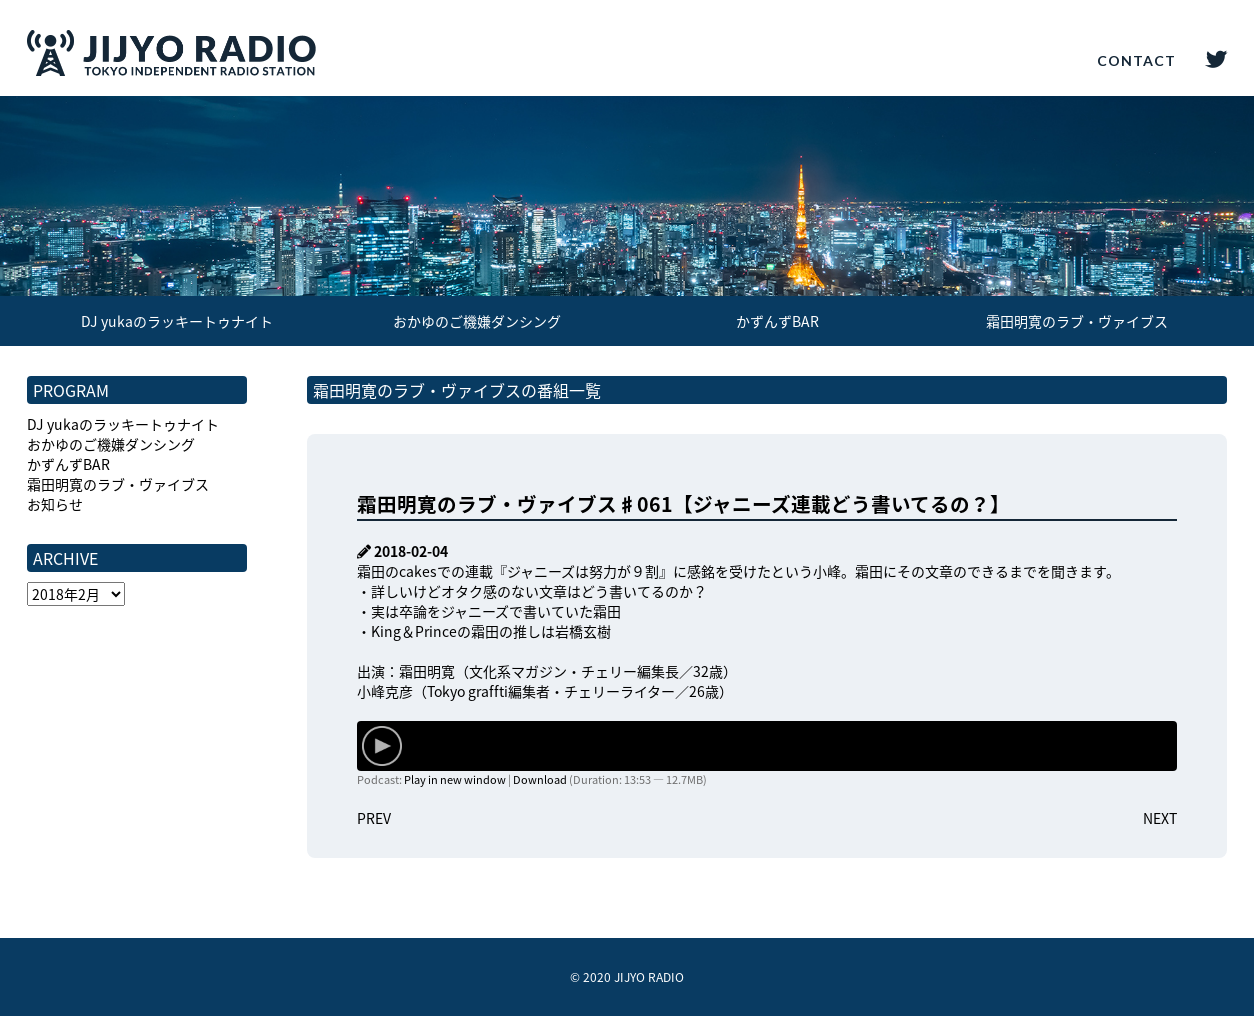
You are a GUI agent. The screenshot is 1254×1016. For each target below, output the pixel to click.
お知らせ (55, 504)
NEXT (1160, 818)
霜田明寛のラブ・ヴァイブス (1077, 321)
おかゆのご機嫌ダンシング (477, 321)
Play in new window (455, 779)
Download (540, 779)
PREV (374, 818)
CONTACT (1136, 60)
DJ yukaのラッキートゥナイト (177, 321)
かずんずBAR (777, 321)
